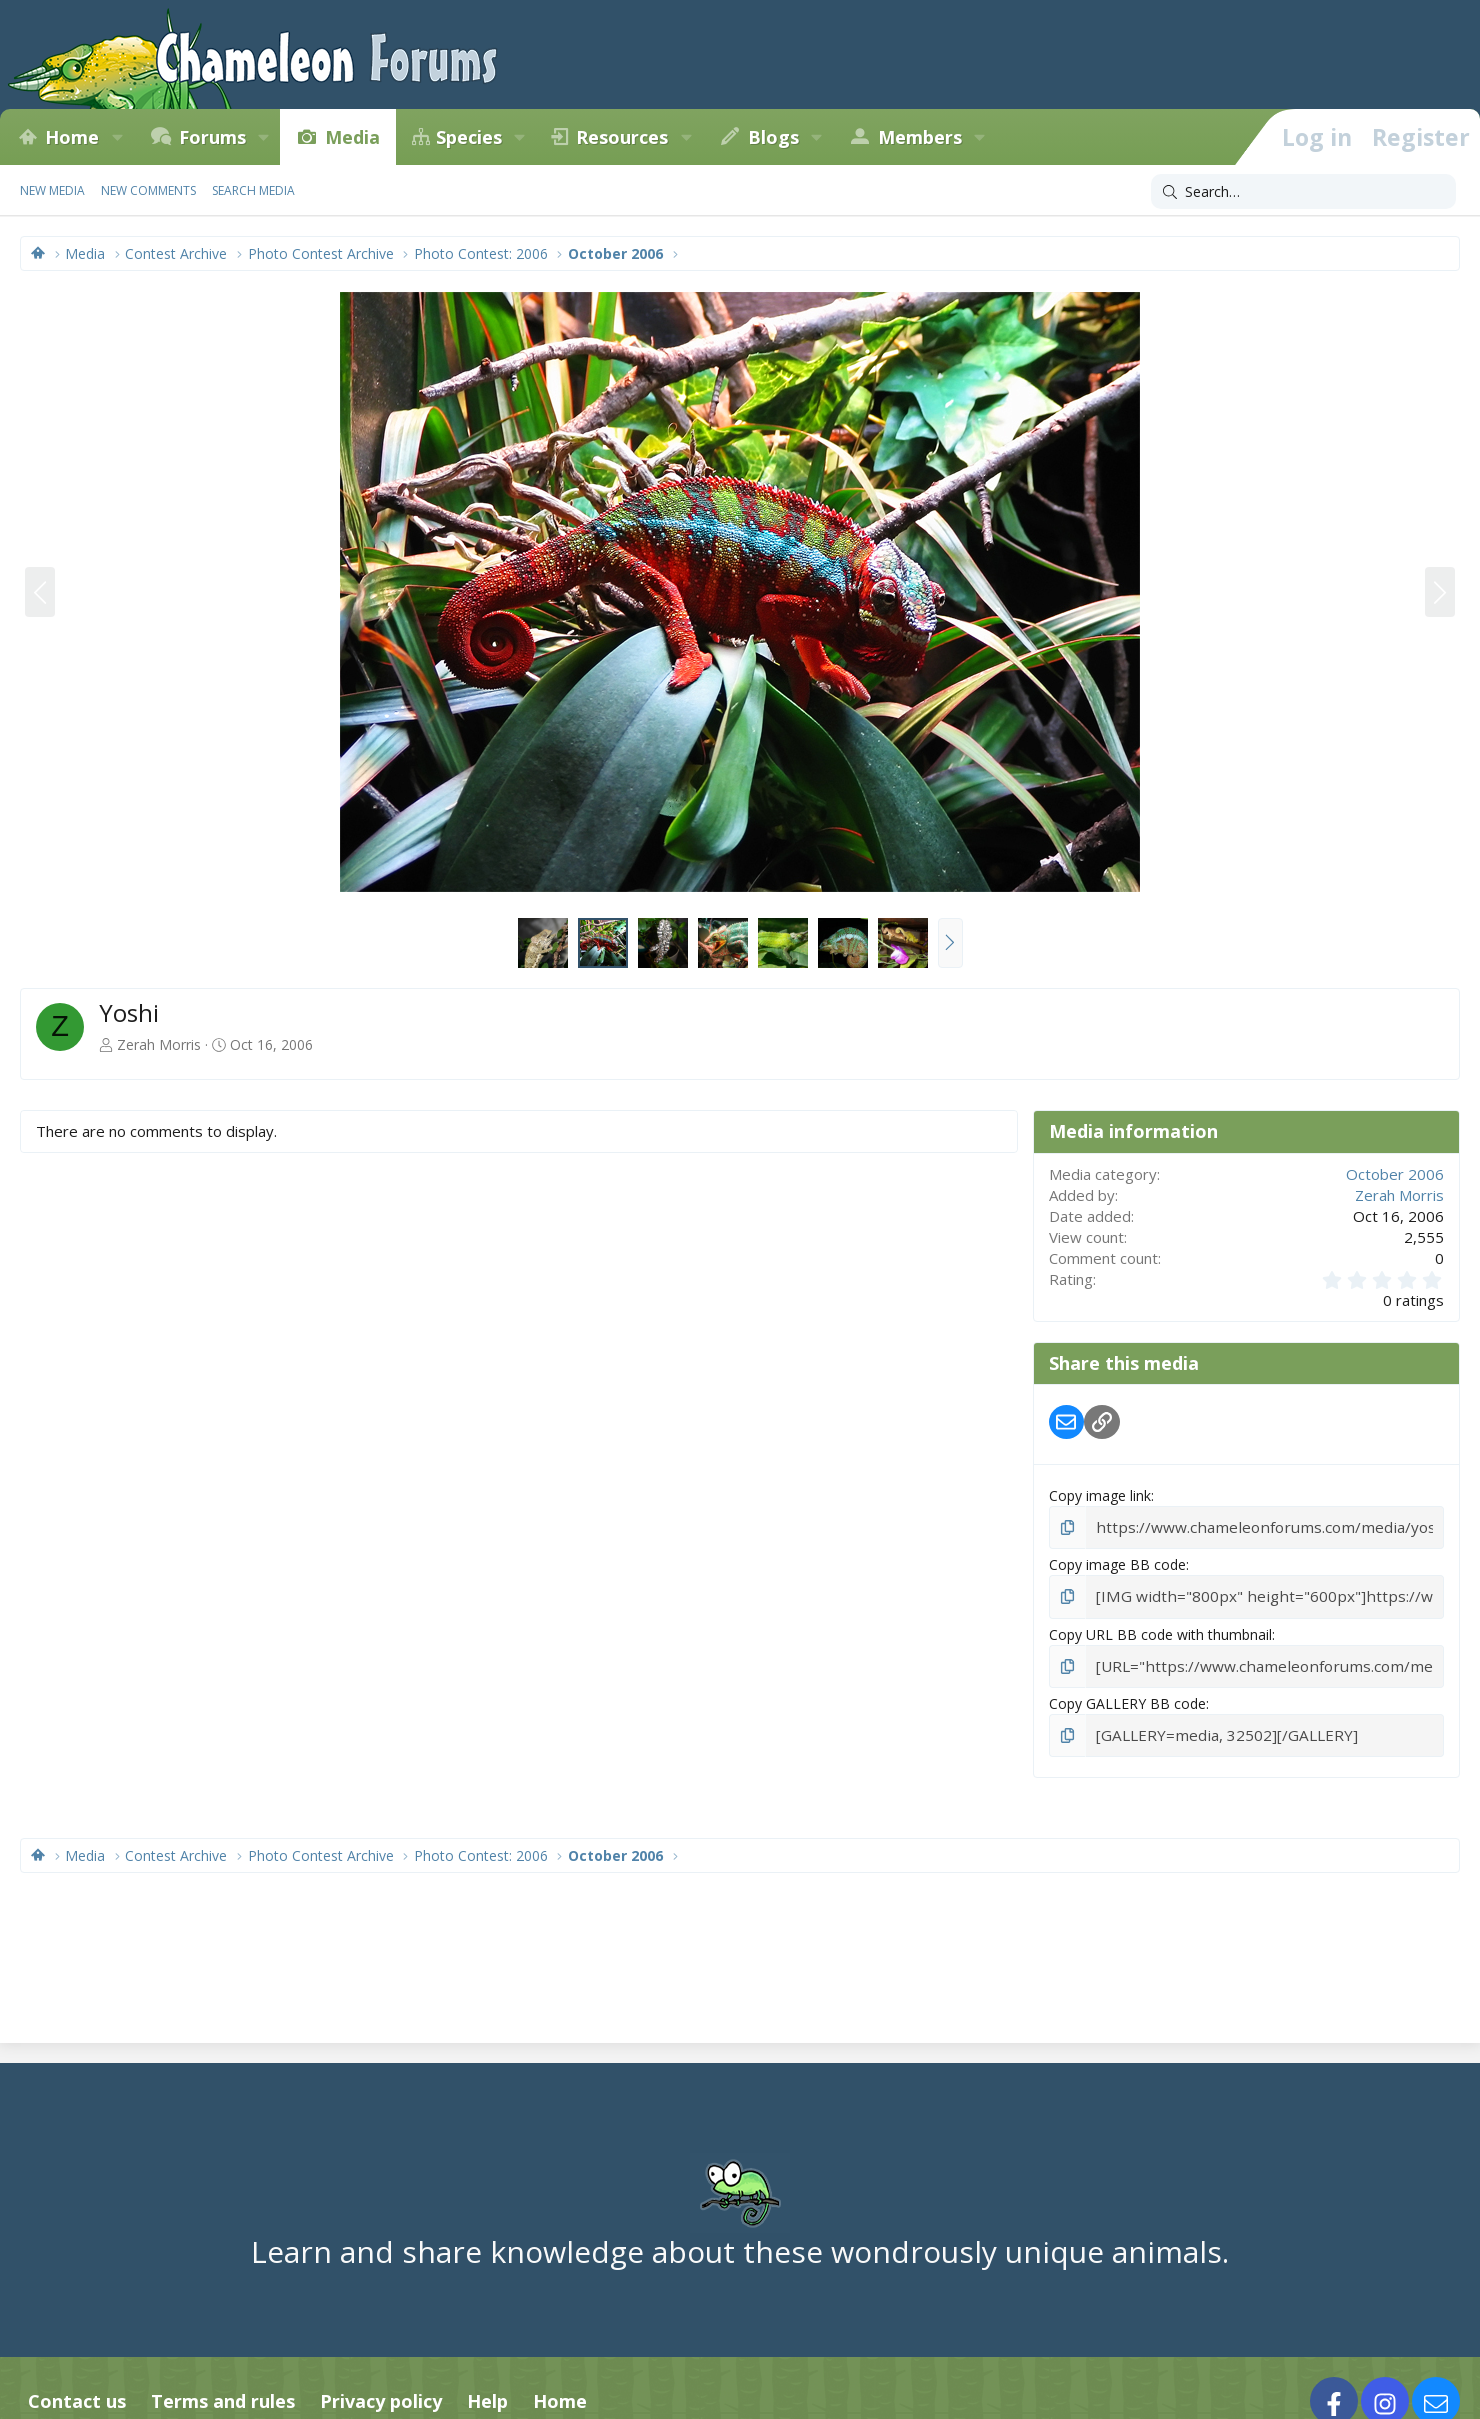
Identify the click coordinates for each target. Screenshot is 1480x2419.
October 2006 (1395, 1174)
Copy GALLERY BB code (1127, 1698)
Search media (253, 190)
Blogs (773, 137)
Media (352, 137)
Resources (622, 137)
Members (920, 137)
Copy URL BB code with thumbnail (1160, 1630)
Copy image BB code (1117, 1562)
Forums (212, 137)
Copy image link (1100, 1495)
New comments (148, 190)
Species (469, 137)
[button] (117, 137)
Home (72, 137)
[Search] (1303, 192)
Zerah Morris (159, 1044)
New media (52, 190)
